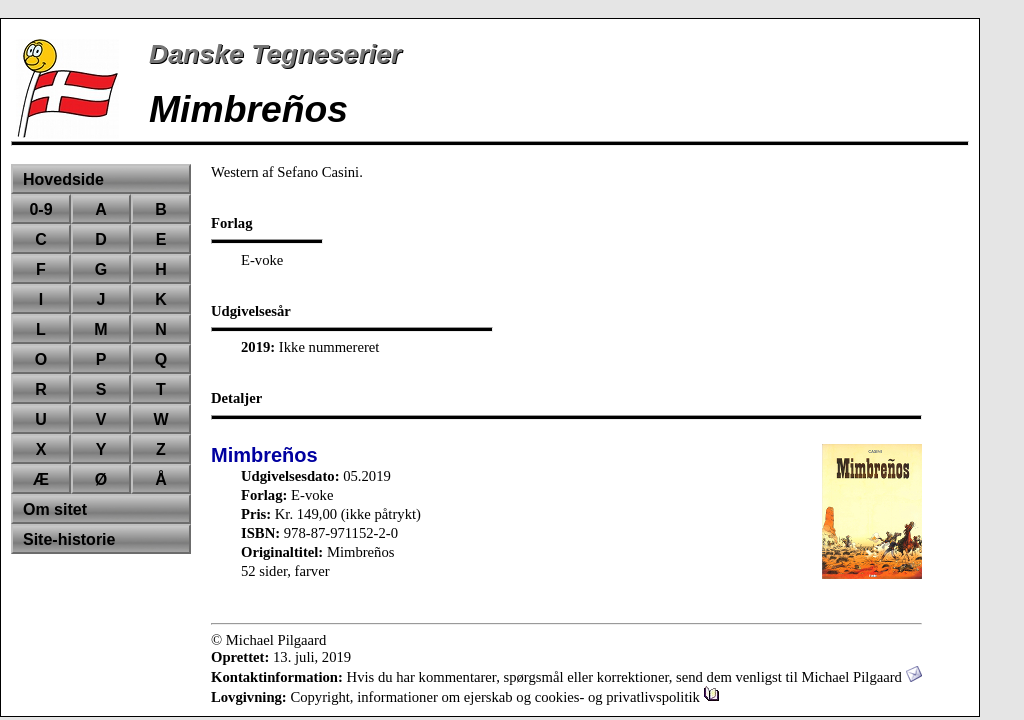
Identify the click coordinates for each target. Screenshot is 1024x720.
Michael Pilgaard (861, 677)
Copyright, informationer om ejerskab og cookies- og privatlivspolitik (504, 697)
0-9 (40, 209)
